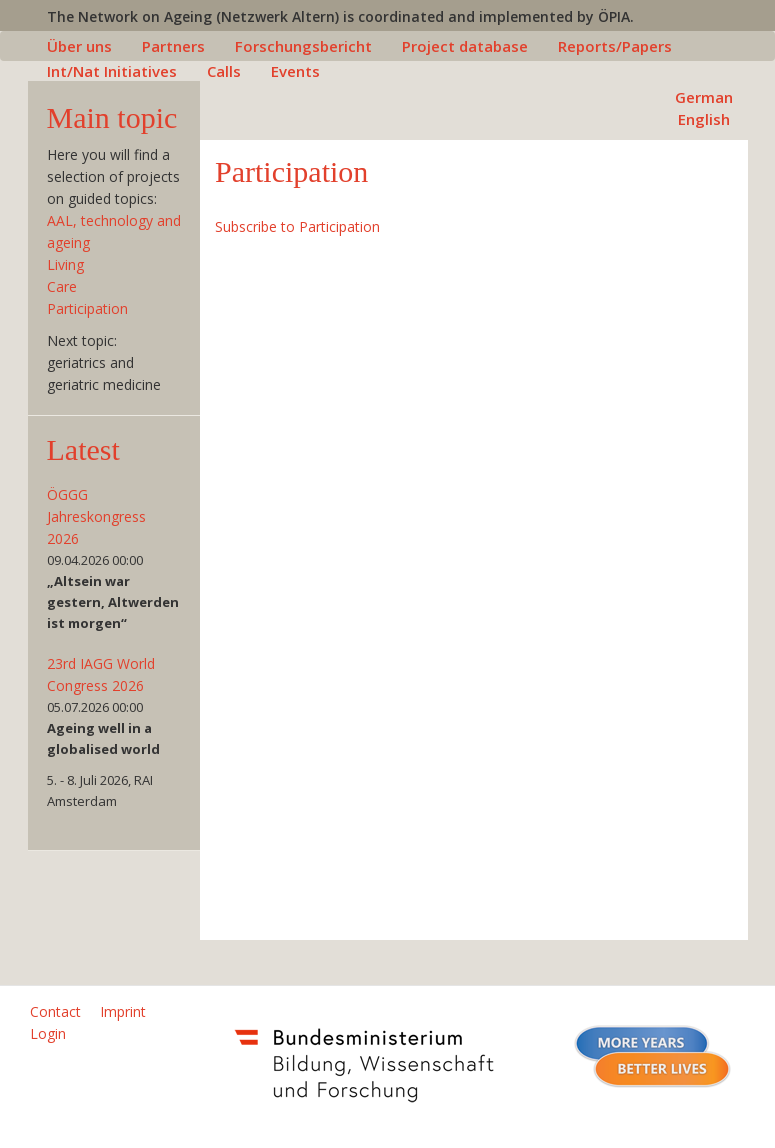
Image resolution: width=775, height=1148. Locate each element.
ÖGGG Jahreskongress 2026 (96, 516)
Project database (465, 46)
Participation (87, 308)
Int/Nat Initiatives (112, 71)
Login (48, 1033)
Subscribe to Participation (297, 226)
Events (295, 71)
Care (62, 286)
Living (65, 264)
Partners (173, 46)
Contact (55, 1011)
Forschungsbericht (303, 46)
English (704, 119)
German (704, 97)
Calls (224, 71)
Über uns (79, 46)
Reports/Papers (615, 46)
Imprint (123, 1011)
